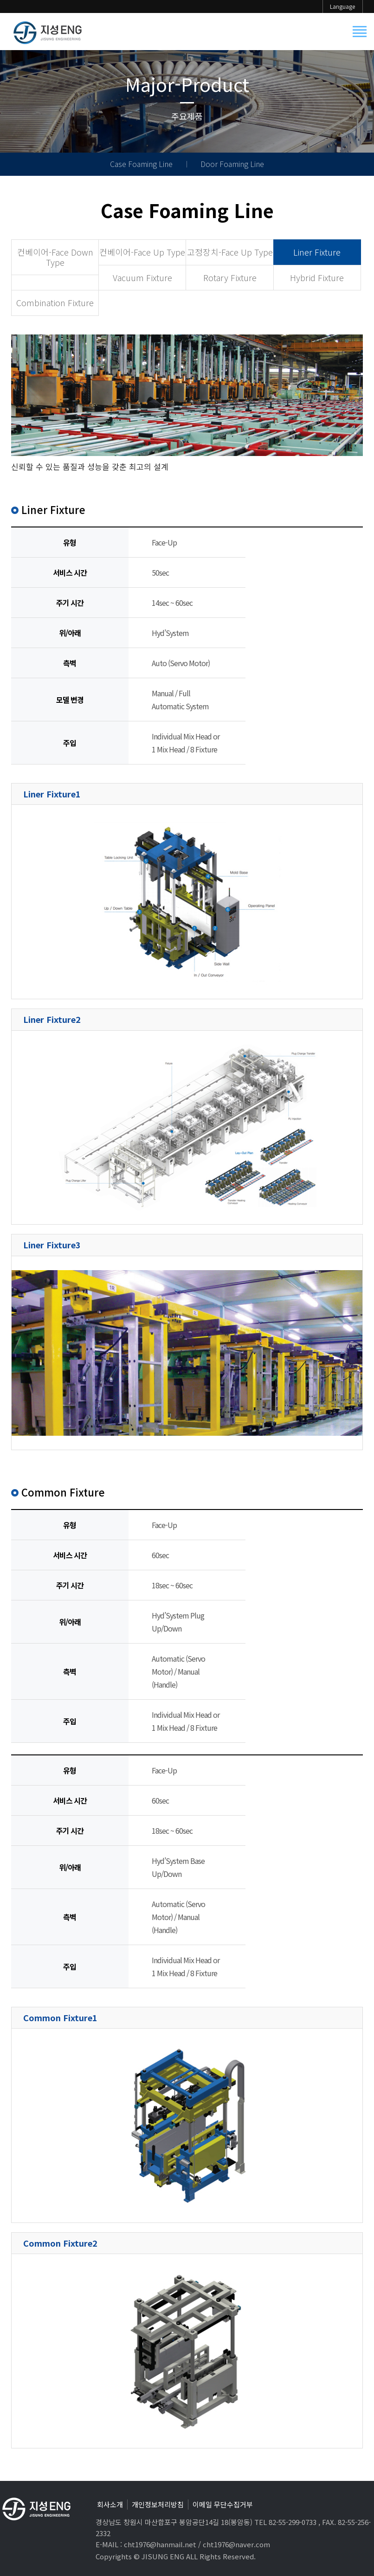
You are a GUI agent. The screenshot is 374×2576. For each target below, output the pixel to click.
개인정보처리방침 (158, 2504)
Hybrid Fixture (317, 277)
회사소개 (110, 2504)
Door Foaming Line (232, 163)
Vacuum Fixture (142, 277)
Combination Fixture (55, 302)
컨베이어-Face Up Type (142, 252)
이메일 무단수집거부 (223, 2504)
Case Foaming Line (141, 163)
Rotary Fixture (230, 277)
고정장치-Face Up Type (230, 252)
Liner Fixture (317, 252)
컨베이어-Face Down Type (55, 257)
